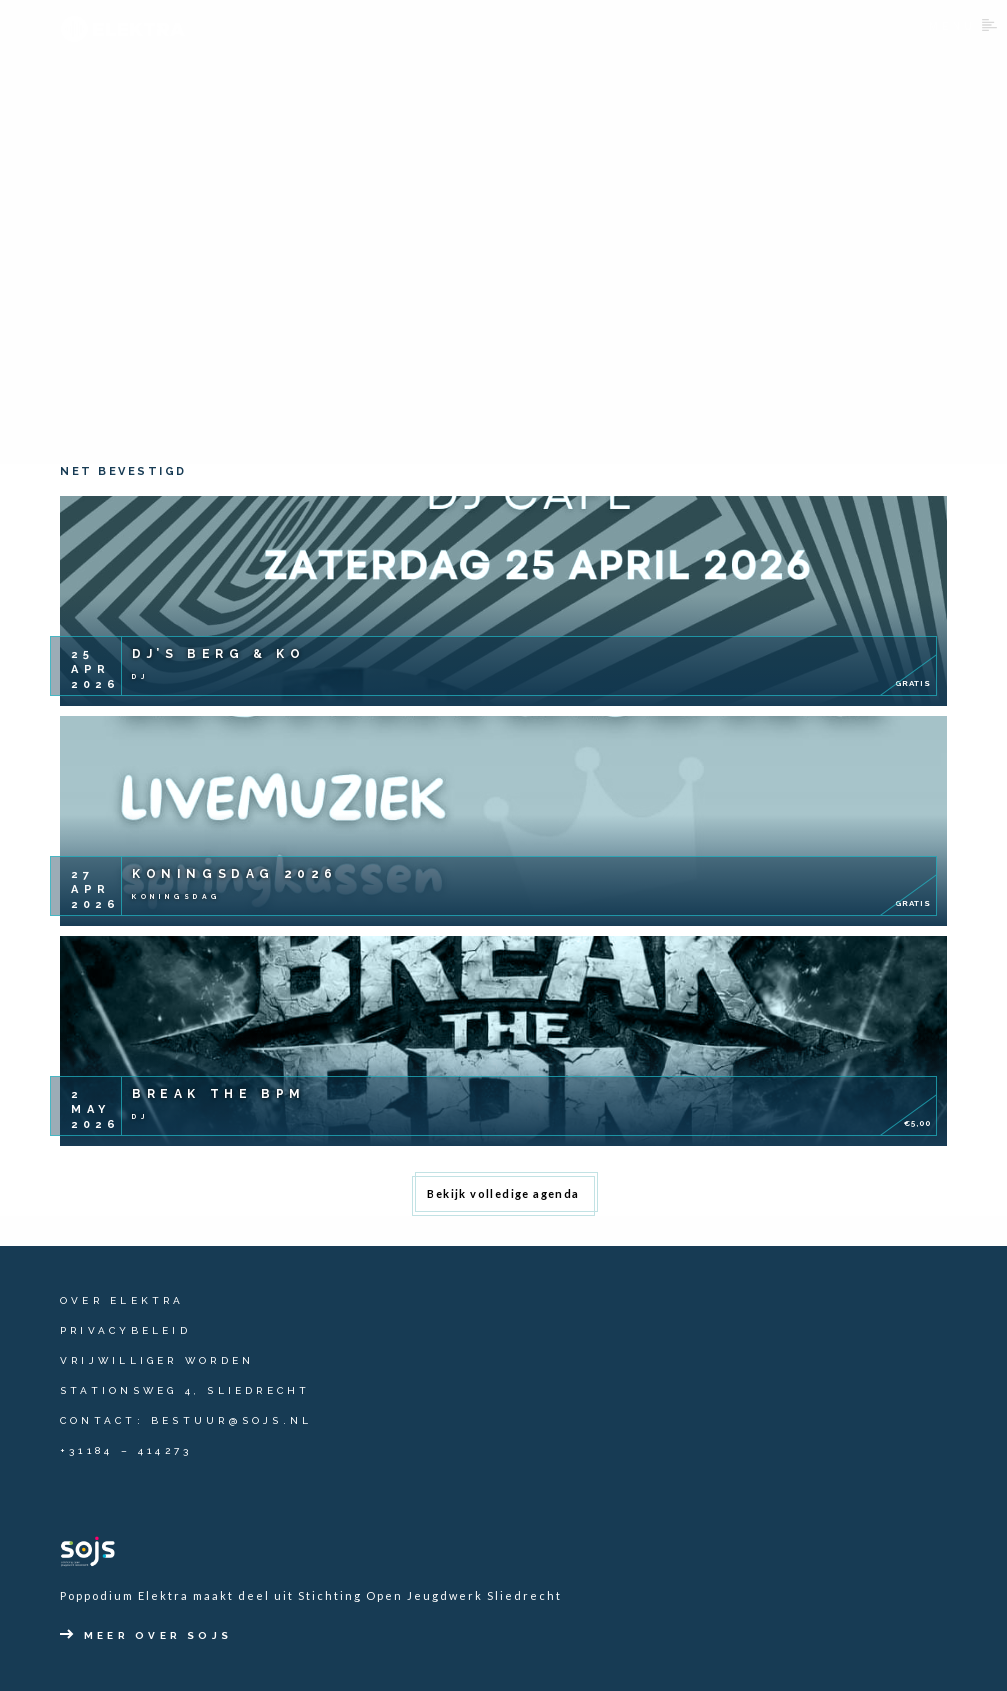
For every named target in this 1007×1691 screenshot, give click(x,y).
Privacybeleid (125, 1330)
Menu (963, 25)
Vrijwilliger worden (157, 1360)
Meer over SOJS (146, 1635)
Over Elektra (122, 1300)
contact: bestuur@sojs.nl (186, 1420)
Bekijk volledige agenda (503, 1193)
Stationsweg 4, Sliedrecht (185, 1390)
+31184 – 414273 (126, 1450)
